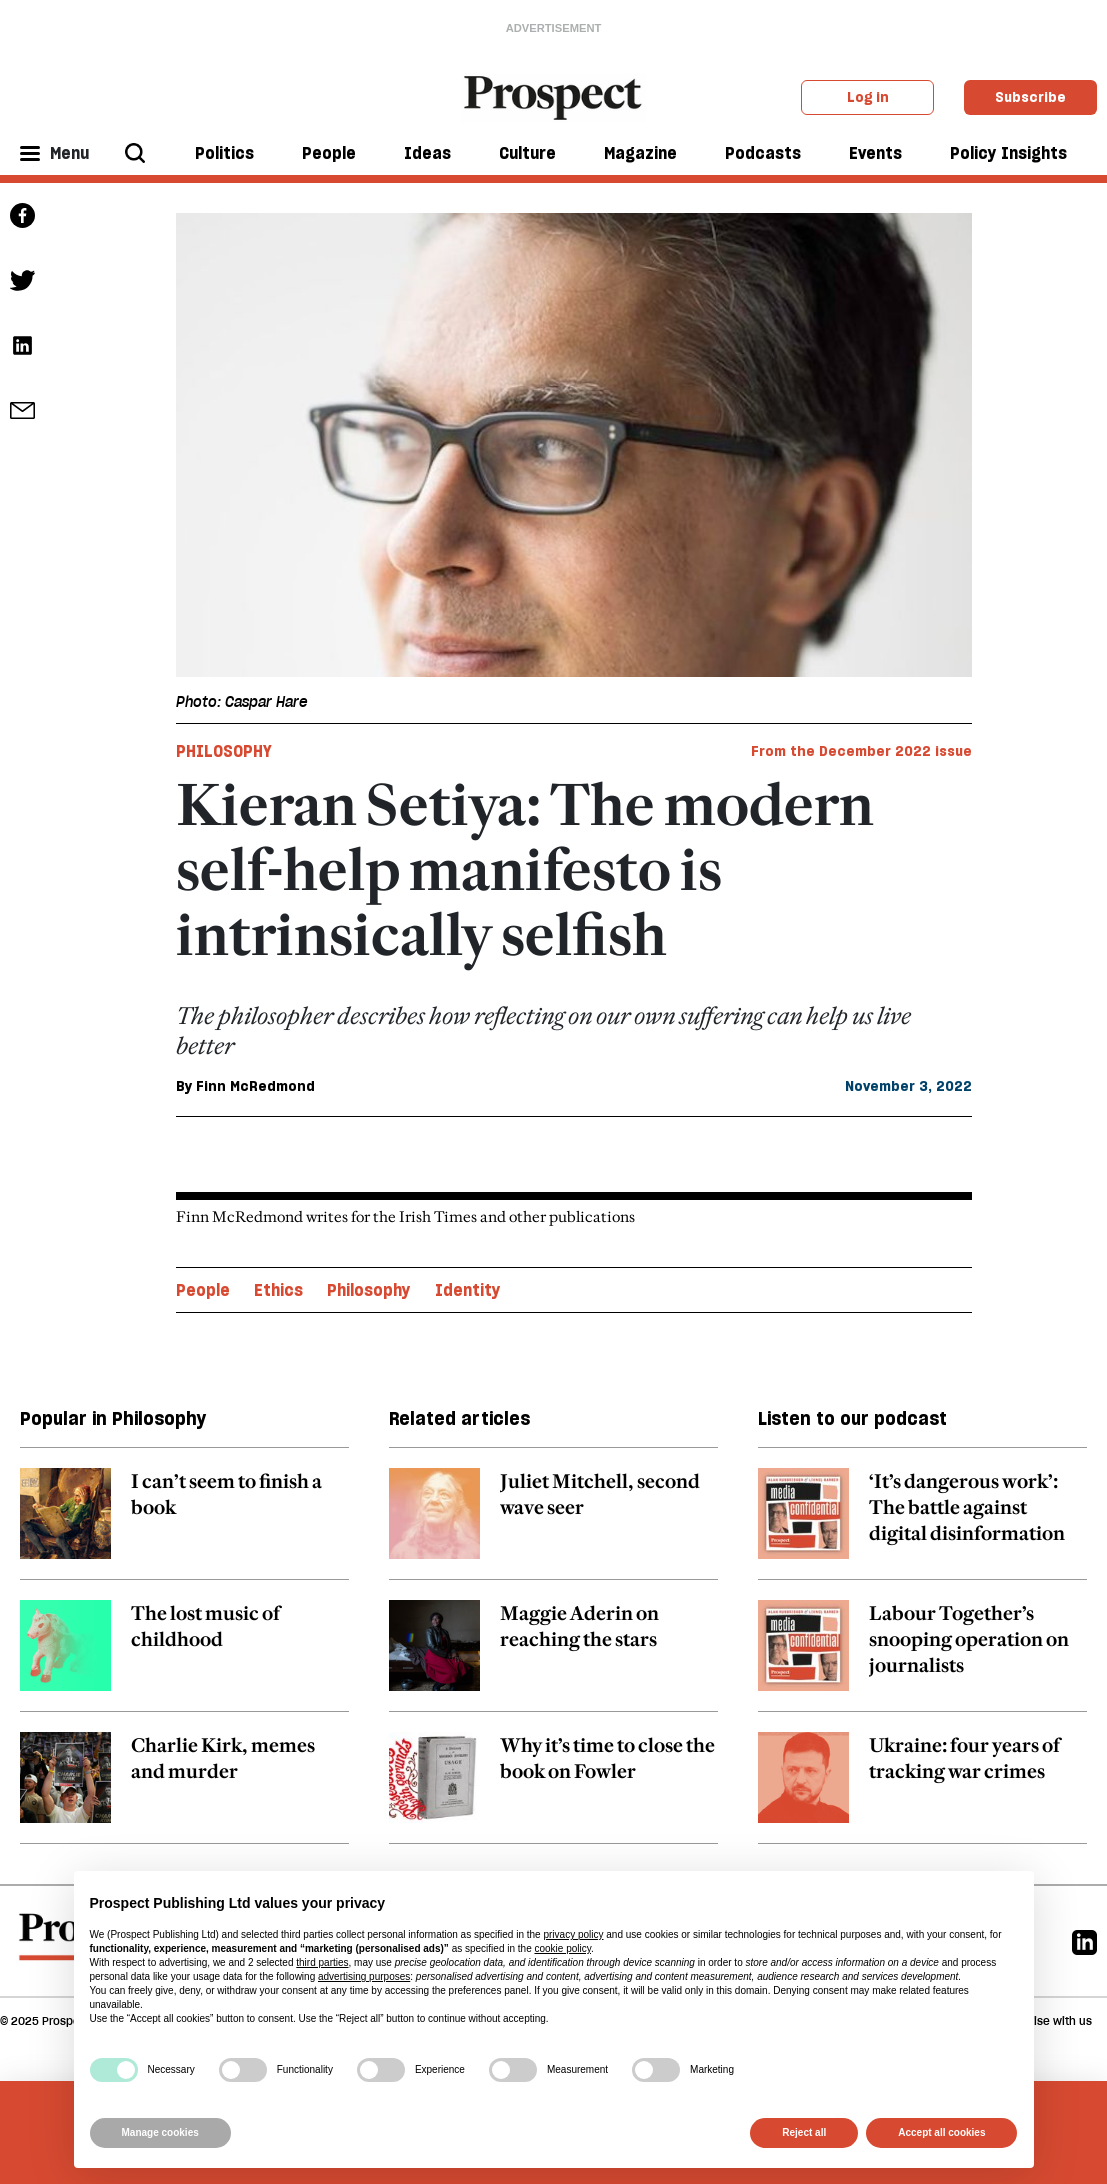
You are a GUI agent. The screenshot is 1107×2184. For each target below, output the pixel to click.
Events (875, 153)
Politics (224, 153)
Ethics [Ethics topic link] (278, 1290)
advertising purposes (364, 1976)
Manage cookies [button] (160, 2132)
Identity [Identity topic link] (468, 1290)
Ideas (427, 153)
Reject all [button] (804, 2132)
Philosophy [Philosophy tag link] (224, 751)
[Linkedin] (1084, 1941)
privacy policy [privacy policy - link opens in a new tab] (573, 1934)
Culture (527, 153)
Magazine (640, 153)
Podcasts (763, 153)
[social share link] (22, 410)
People (329, 153)
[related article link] (184, 1524)
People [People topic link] (203, 1290)
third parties (322, 1962)
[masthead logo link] (553, 96)
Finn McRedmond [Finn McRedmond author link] (255, 1086)
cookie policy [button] (562, 1948)
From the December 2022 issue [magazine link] (861, 751)
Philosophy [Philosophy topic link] (369, 1290)
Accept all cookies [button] (941, 2132)
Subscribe (1030, 97)
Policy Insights (1008, 153)
